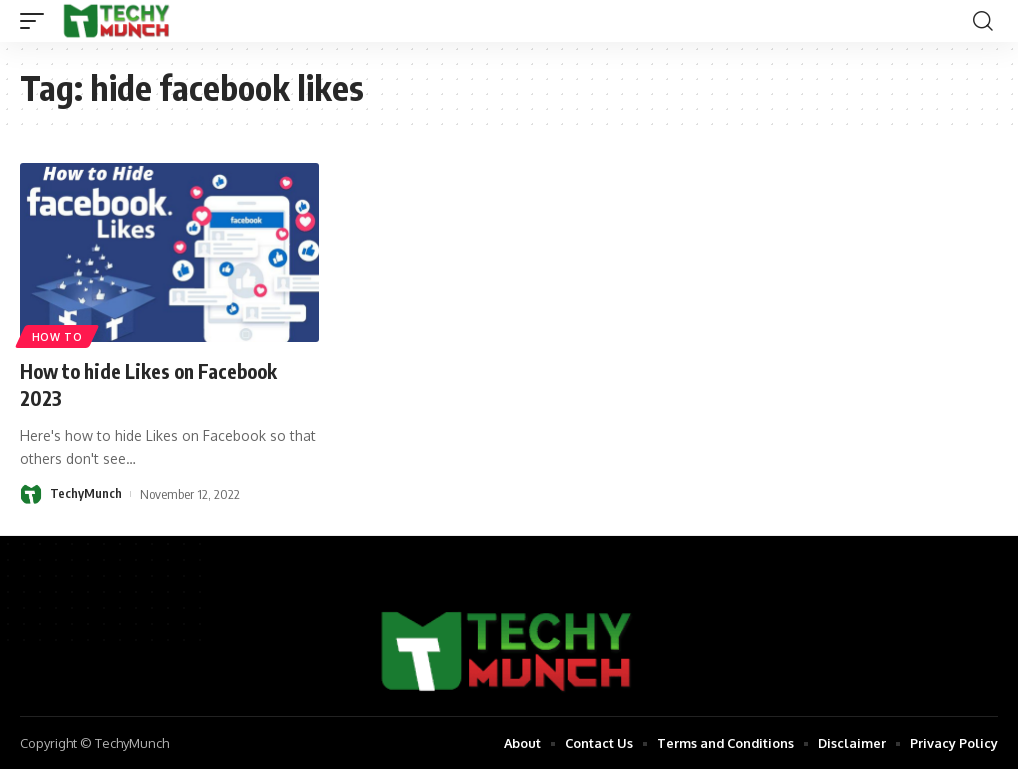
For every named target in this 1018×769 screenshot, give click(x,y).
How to (57, 336)
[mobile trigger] (37, 21)
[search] (983, 21)
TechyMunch (86, 493)
